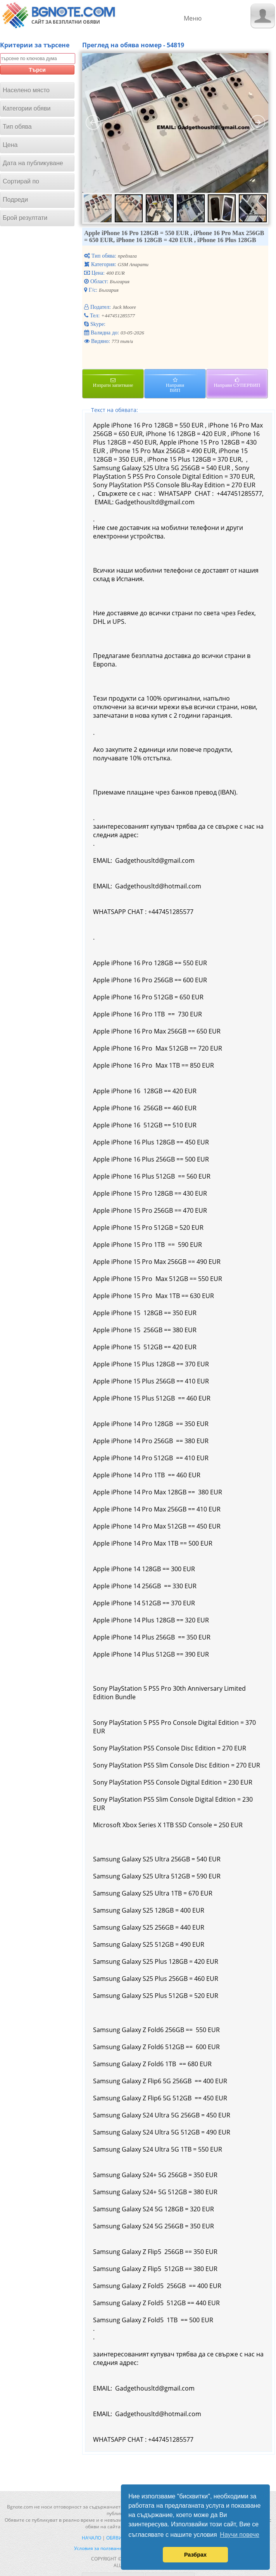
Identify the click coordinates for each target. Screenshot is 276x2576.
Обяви (114, 2537)
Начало (91, 2537)
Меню (193, 18)
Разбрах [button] (195, 2555)
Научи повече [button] (239, 2534)
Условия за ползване (98, 2548)
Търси (37, 70)
